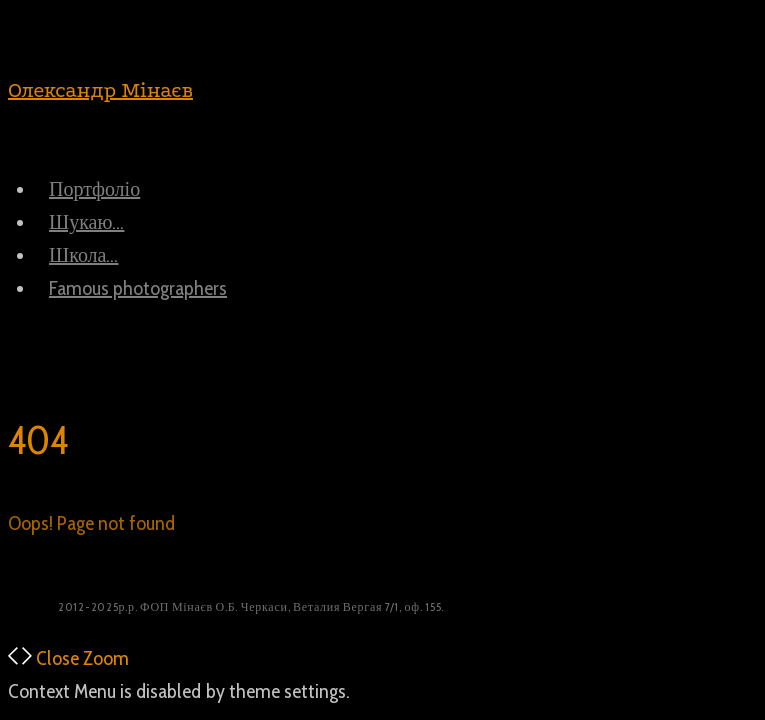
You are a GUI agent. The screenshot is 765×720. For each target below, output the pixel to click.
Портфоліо (94, 189)
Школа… (83, 255)
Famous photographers (138, 288)
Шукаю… (86, 222)
